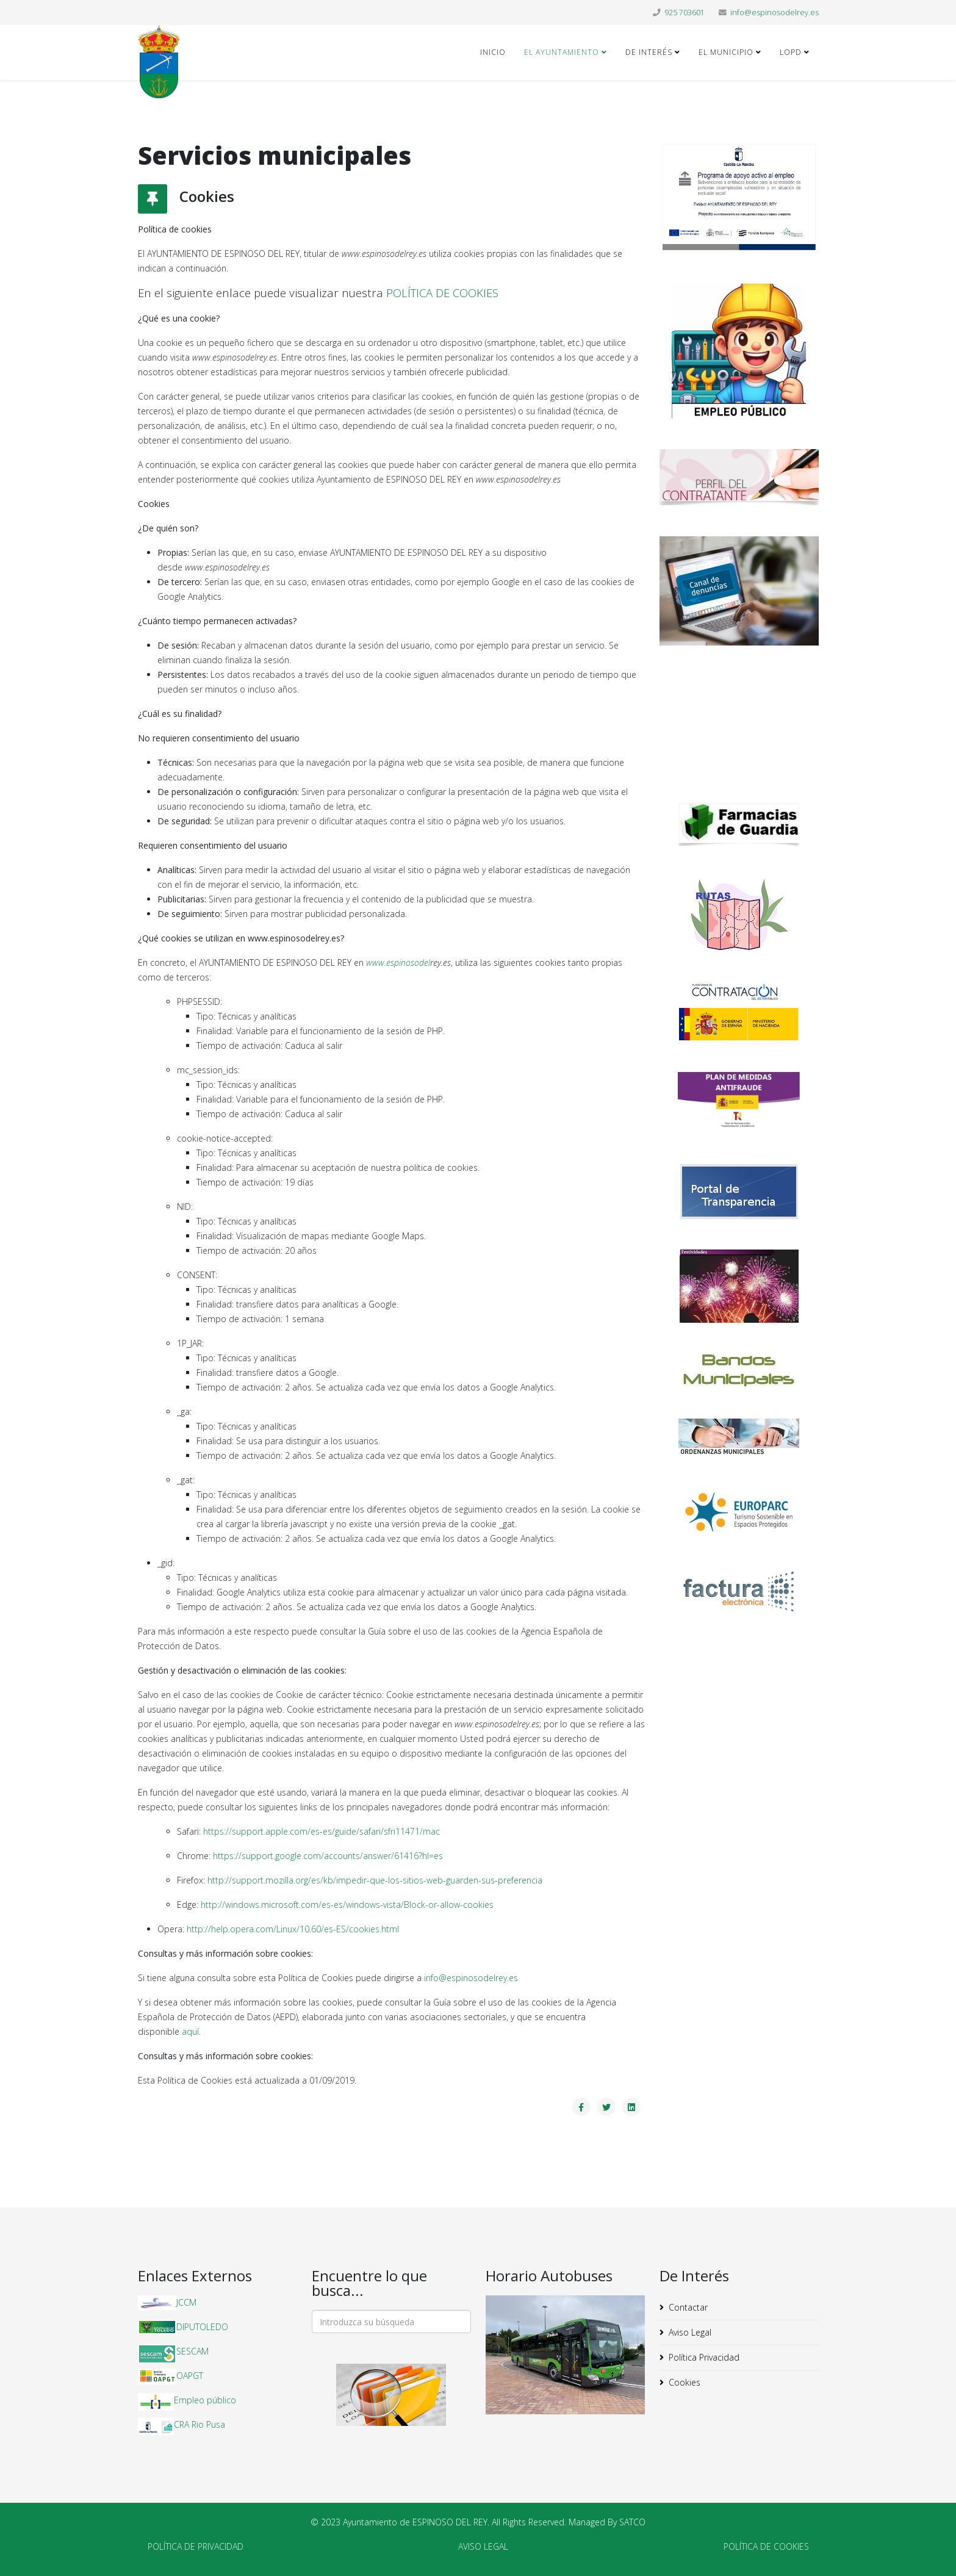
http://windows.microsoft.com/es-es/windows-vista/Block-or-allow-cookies (347, 1904)
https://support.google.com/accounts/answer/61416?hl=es (328, 1856)
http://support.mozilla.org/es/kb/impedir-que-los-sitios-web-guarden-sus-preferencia (374, 1880)
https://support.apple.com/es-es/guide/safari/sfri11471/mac (321, 1831)
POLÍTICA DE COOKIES (442, 292)
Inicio (493, 52)
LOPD (791, 52)
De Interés (648, 52)
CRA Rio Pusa (199, 2424)
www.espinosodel (398, 962)
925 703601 (684, 12)
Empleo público (205, 2400)
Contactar (688, 2307)
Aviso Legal (690, 2332)
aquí (190, 2031)
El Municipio (726, 52)
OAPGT (189, 2375)
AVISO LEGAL (483, 2546)
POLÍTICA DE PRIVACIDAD (195, 2546)
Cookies (684, 2382)
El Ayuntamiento (561, 52)
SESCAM (192, 2351)
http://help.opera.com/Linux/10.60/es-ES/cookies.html (293, 1929)
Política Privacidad (704, 2357)
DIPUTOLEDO (202, 2327)
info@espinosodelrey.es (774, 12)
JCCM (186, 2302)
